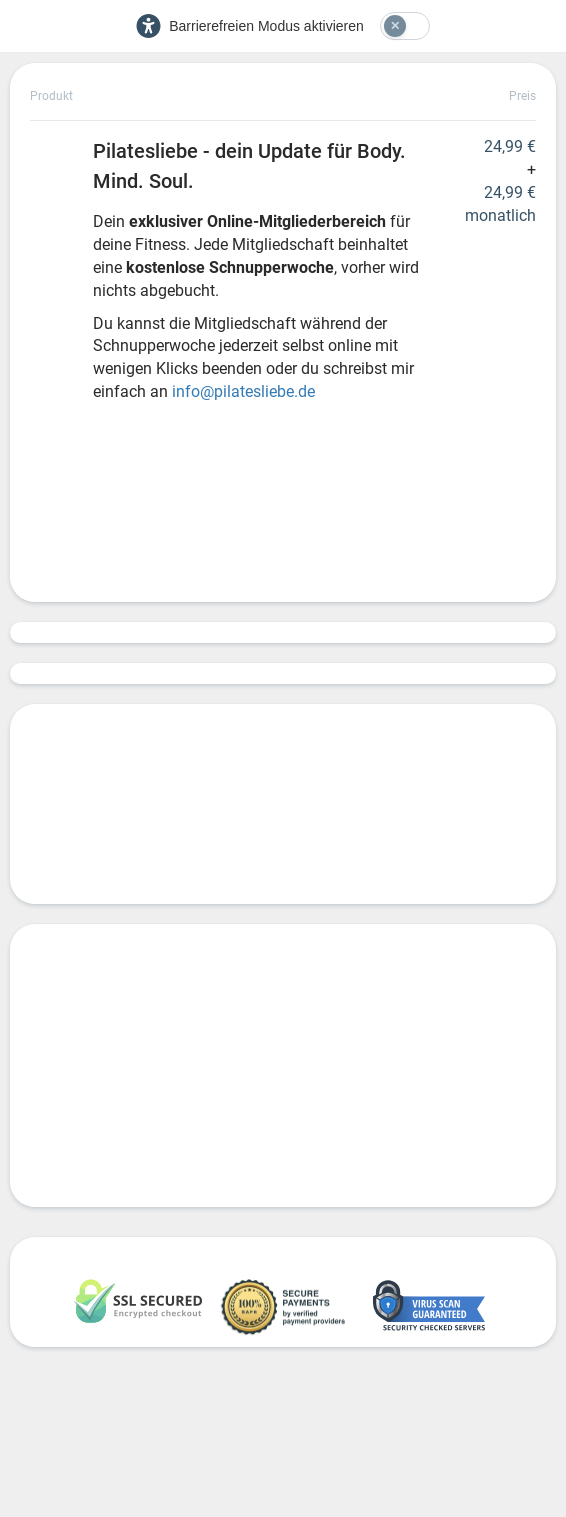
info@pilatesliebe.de (245, 391)
